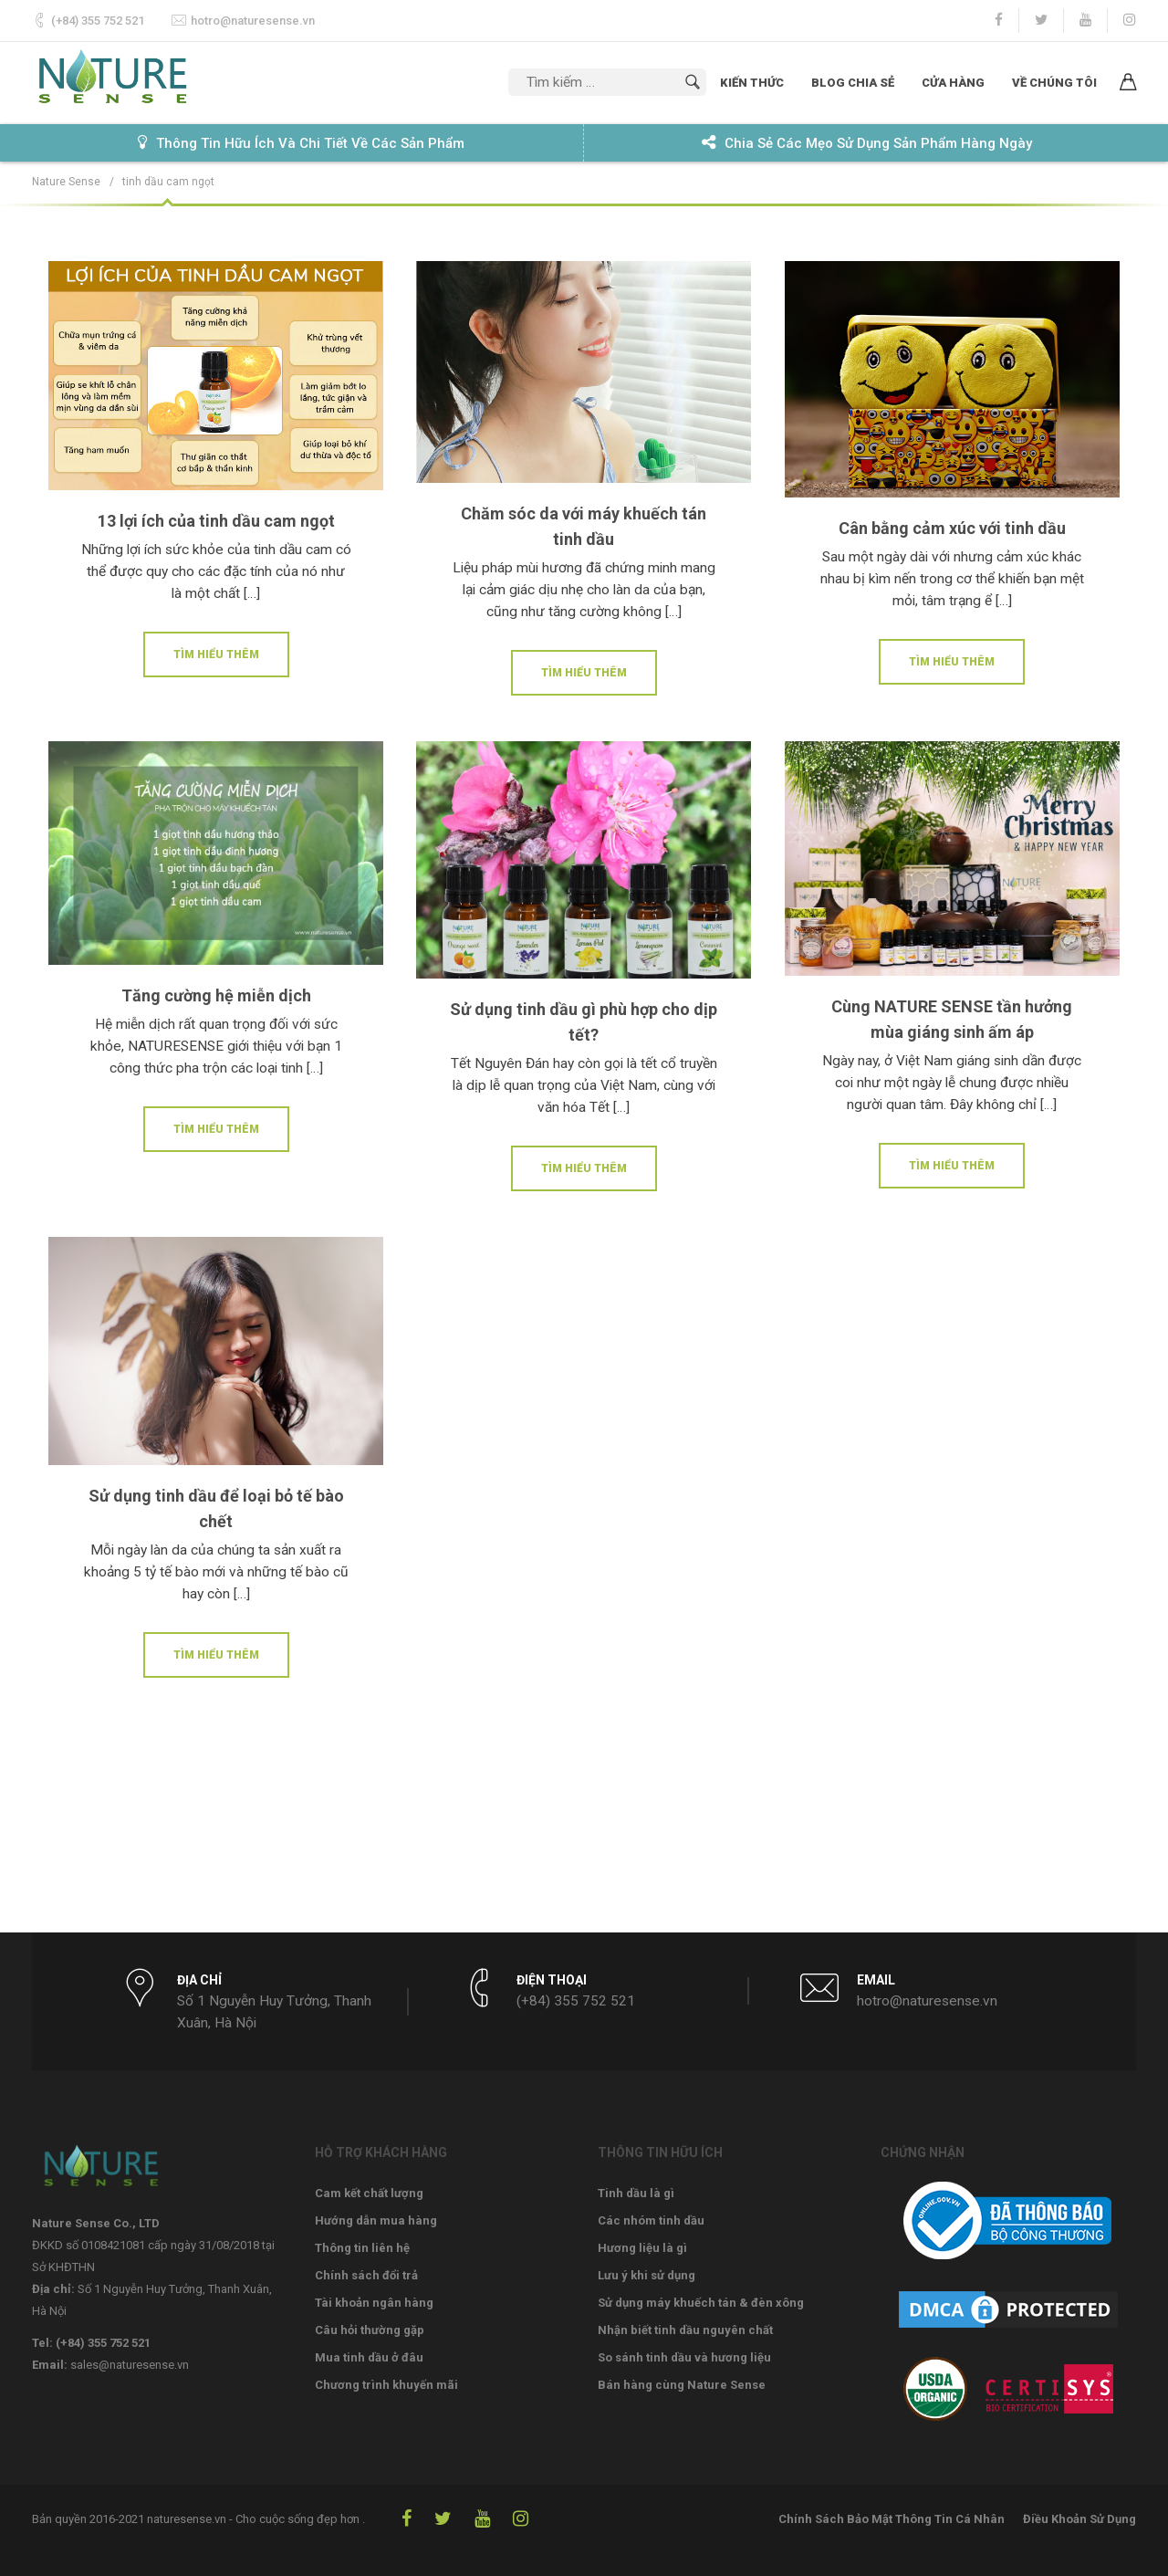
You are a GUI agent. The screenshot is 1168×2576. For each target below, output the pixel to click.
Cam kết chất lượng (369, 2193)
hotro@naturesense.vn (253, 20)
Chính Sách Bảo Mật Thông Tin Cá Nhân (891, 2519)
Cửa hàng (953, 82)
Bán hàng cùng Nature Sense (682, 2385)
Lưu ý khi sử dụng (646, 2275)
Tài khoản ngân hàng (374, 2302)
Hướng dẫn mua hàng (376, 2220)
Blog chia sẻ (852, 82)
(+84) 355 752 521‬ (97, 20)
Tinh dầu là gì (636, 2193)
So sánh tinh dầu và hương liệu (684, 2357)
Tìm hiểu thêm (216, 654)
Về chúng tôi (1054, 82)
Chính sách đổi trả (366, 2275)
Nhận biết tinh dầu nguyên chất (685, 2330)
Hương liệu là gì (642, 2248)
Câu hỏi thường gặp (369, 2330)
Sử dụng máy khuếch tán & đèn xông (701, 2302)
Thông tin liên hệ (362, 2248)
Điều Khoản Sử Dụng (1079, 2519)
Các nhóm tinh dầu (651, 2220)
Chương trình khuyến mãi (386, 2385)
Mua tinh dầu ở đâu (369, 2357)
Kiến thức (752, 82)
